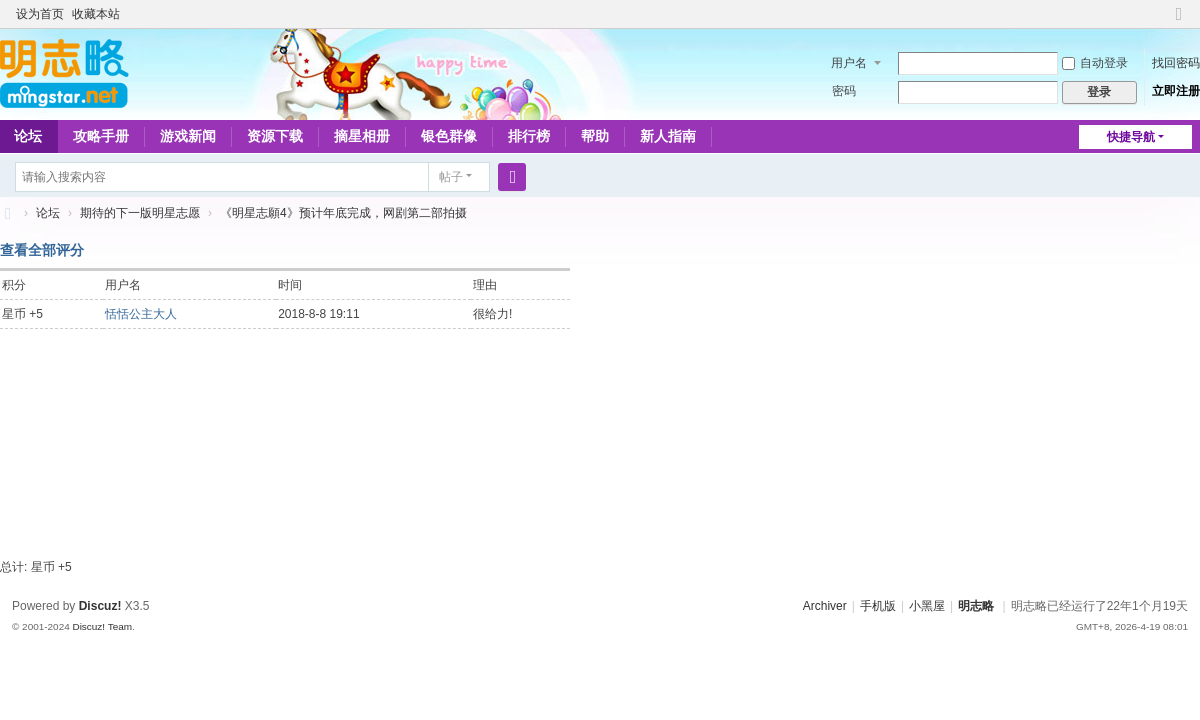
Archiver (825, 606)
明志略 (976, 606)
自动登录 (1095, 63)
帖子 (451, 177)
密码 (844, 91)
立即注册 (1176, 91)
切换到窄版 (1179, 22)
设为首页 (40, 14)
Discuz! (100, 606)
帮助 (595, 136)
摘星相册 (362, 136)
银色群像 (449, 136)
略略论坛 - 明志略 (8, 213)
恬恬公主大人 (141, 314)
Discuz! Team (102, 626)
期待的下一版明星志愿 (140, 213)
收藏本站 (96, 14)
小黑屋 (927, 606)
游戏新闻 (188, 136)
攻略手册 (101, 136)
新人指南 (668, 136)
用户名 (849, 63)
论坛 (48, 213)
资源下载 (275, 136)
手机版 (878, 606)
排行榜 (529, 136)
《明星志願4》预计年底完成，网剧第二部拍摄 (343, 213)
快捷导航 (1131, 137)
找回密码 (1176, 63)
